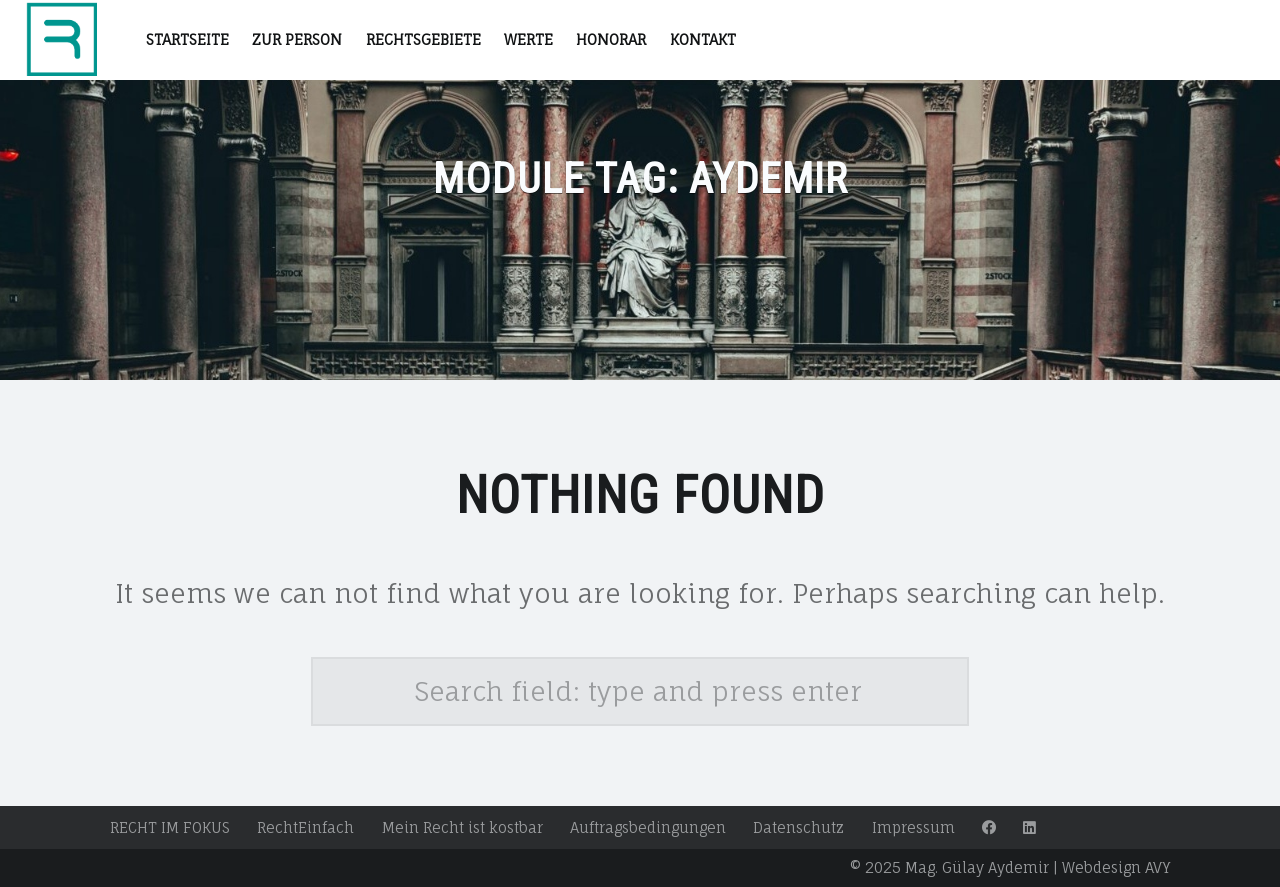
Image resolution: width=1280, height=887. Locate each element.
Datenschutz (798, 827)
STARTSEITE (187, 39)
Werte (528, 39)
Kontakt (703, 39)
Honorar (611, 39)
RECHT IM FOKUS (170, 827)
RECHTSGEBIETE (423, 39)
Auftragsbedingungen (648, 827)
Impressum (913, 827)
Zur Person (297, 39)
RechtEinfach (305, 827)
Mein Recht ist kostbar (462, 827)
